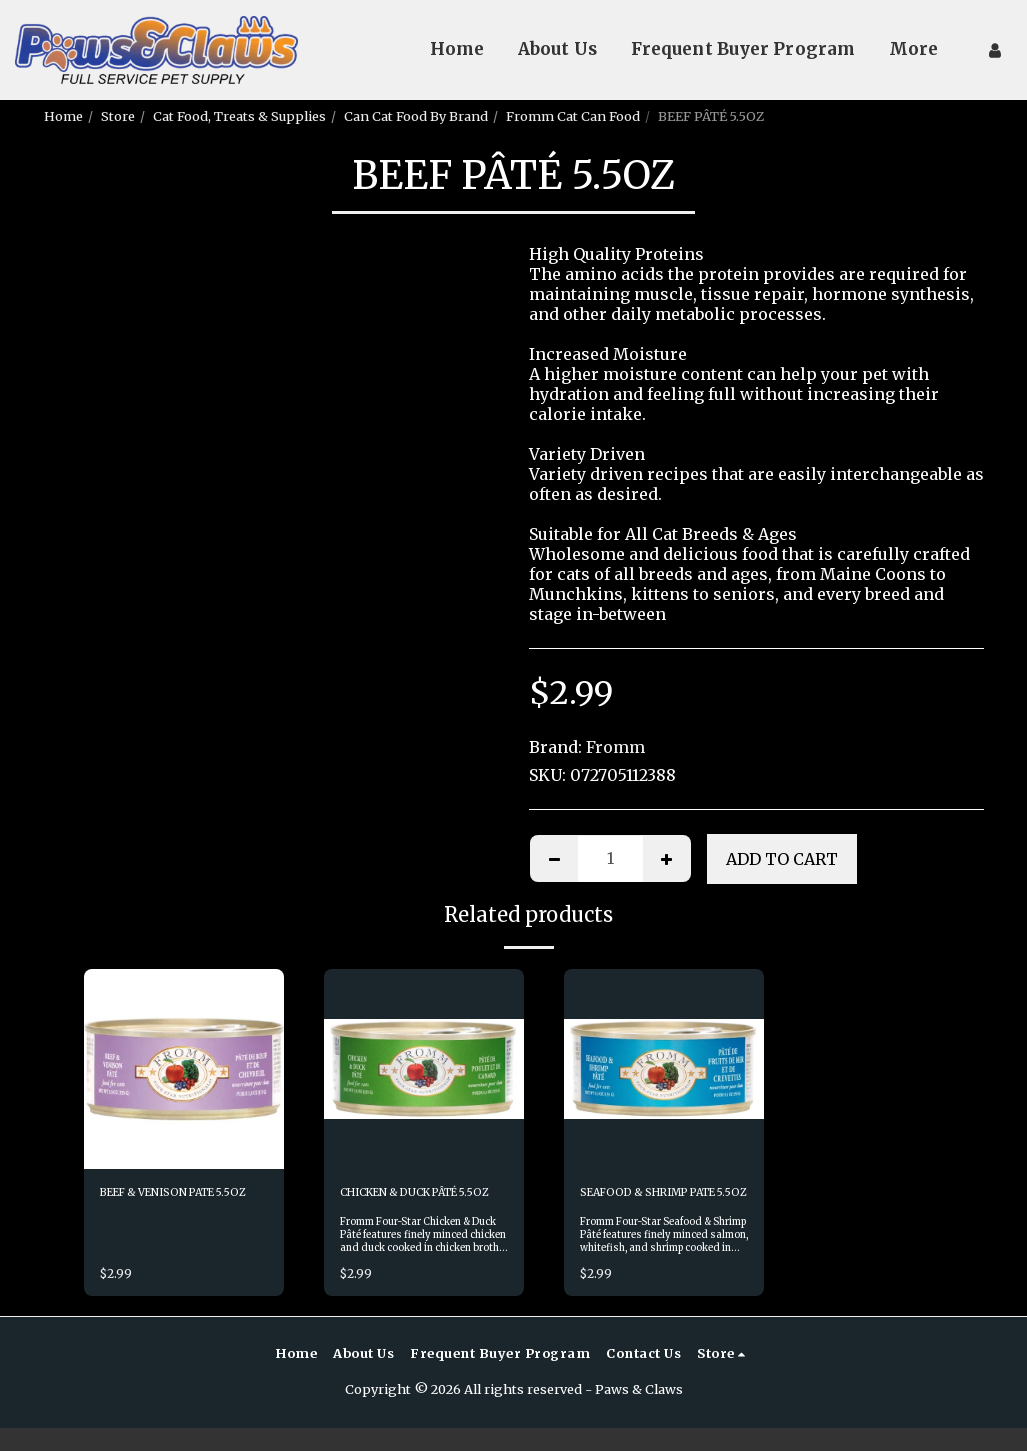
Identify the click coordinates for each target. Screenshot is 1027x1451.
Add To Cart (782, 859)
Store (118, 116)
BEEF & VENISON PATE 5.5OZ (172, 1203)
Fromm (615, 747)
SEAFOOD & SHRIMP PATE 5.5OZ (647, 1203)
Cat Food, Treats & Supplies (239, 116)
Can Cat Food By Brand (416, 116)
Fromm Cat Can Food (573, 116)
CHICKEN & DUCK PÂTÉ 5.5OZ (415, 1203)
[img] (184, 1069)
